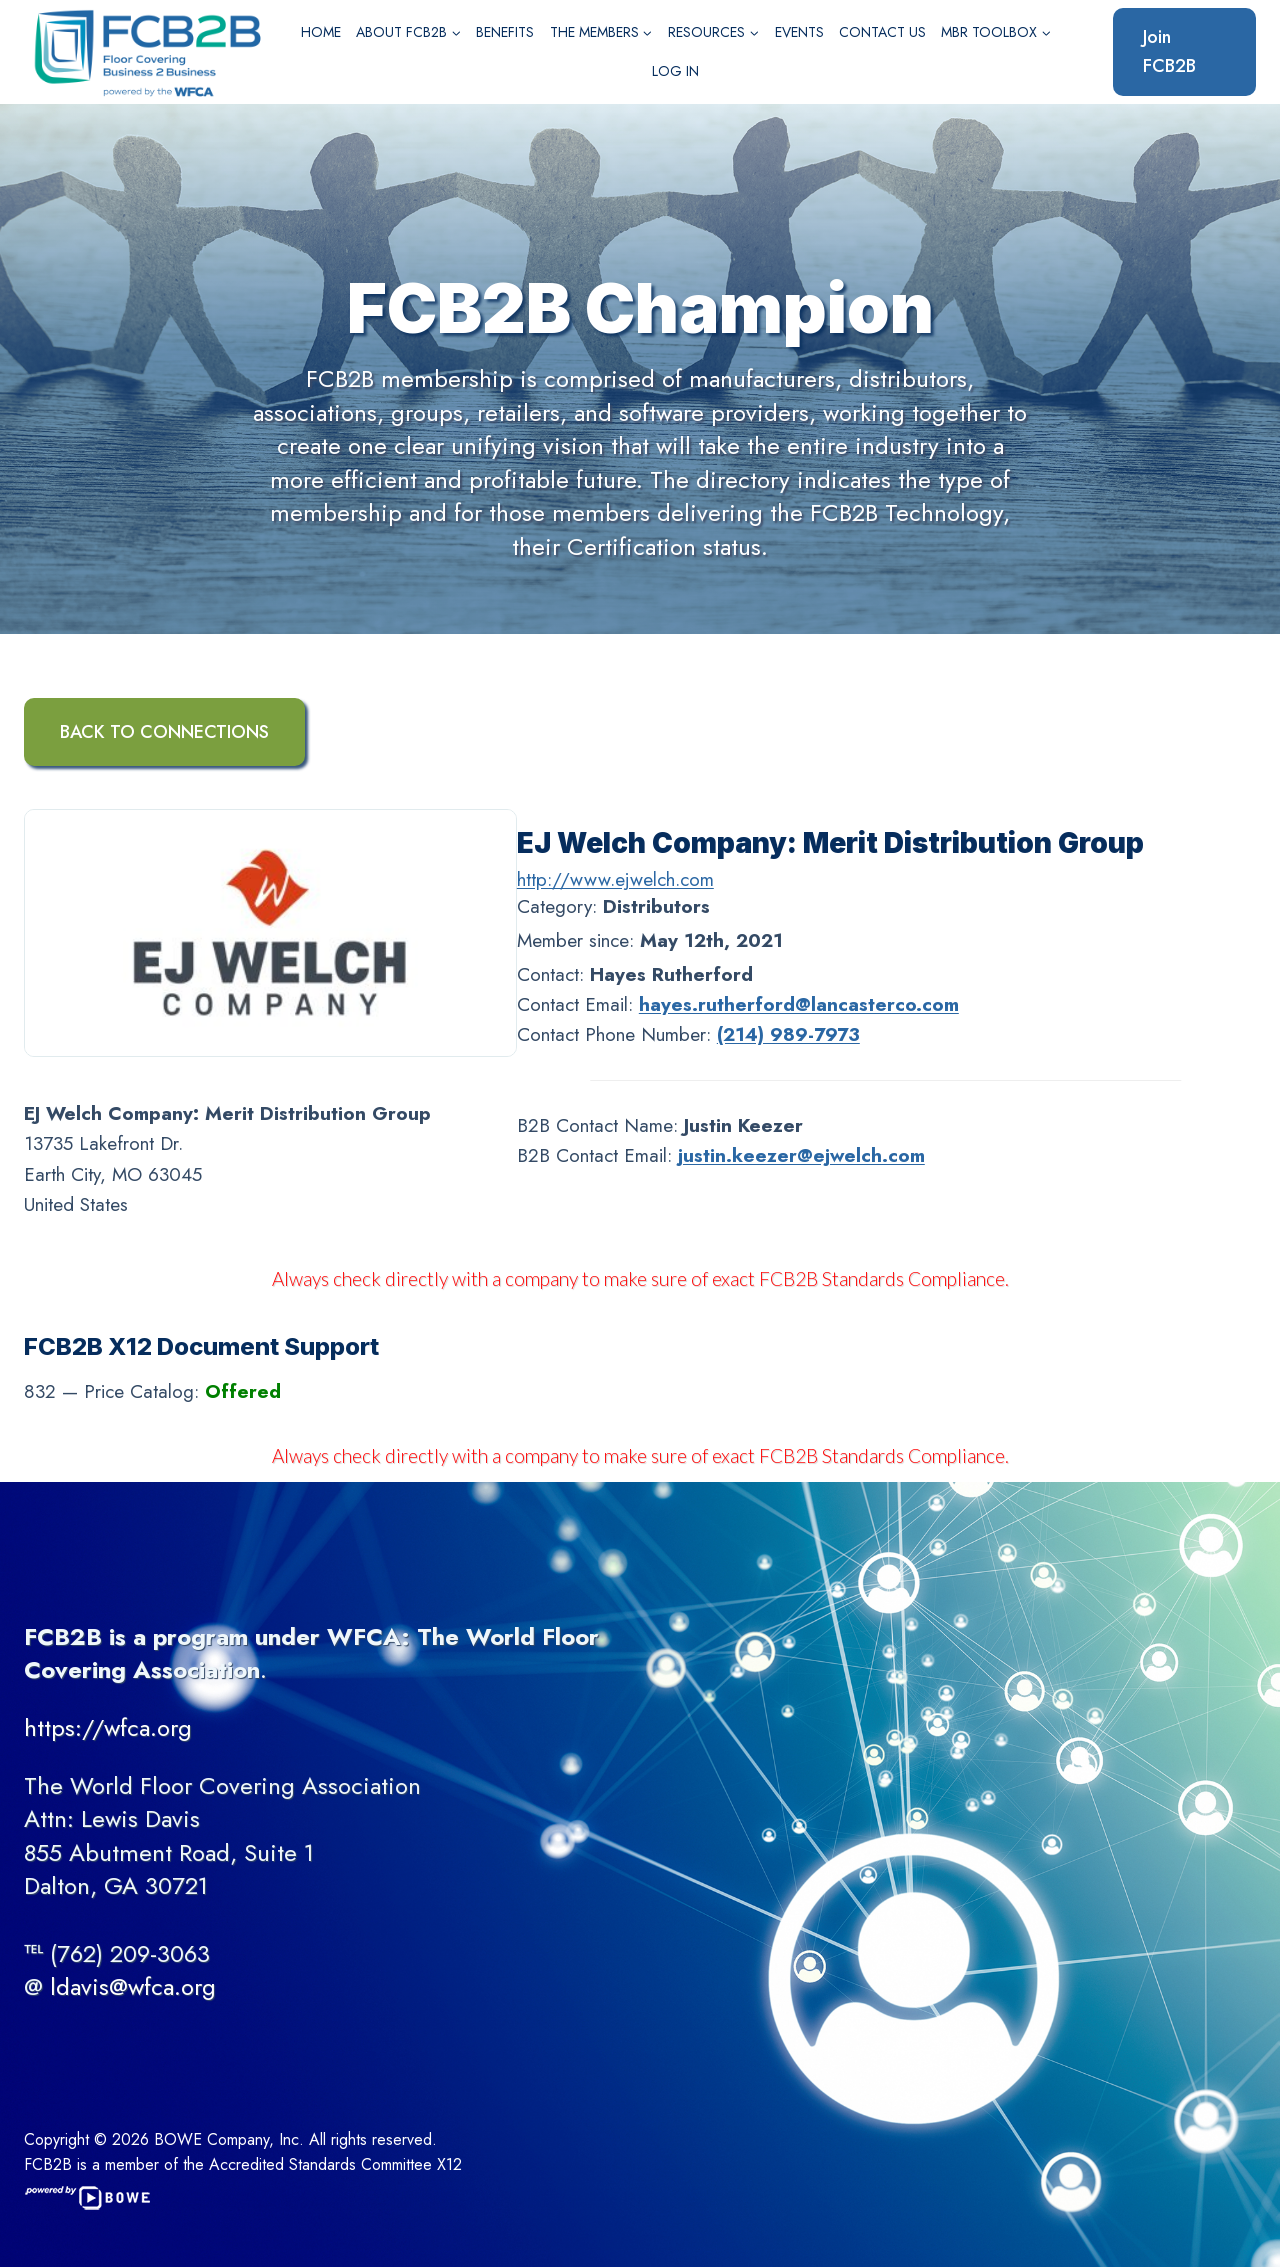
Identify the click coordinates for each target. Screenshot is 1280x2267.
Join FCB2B (1169, 51)
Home (321, 32)
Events (799, 32)
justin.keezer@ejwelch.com (801, 1155)
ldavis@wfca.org (133, 1986)
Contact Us (882, 32)
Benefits (505, 32)
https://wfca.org (108, 1727)
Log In (675, 71)
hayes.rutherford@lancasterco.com (799, 1004)
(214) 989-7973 (788, 1034)
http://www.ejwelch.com (615, 879)
